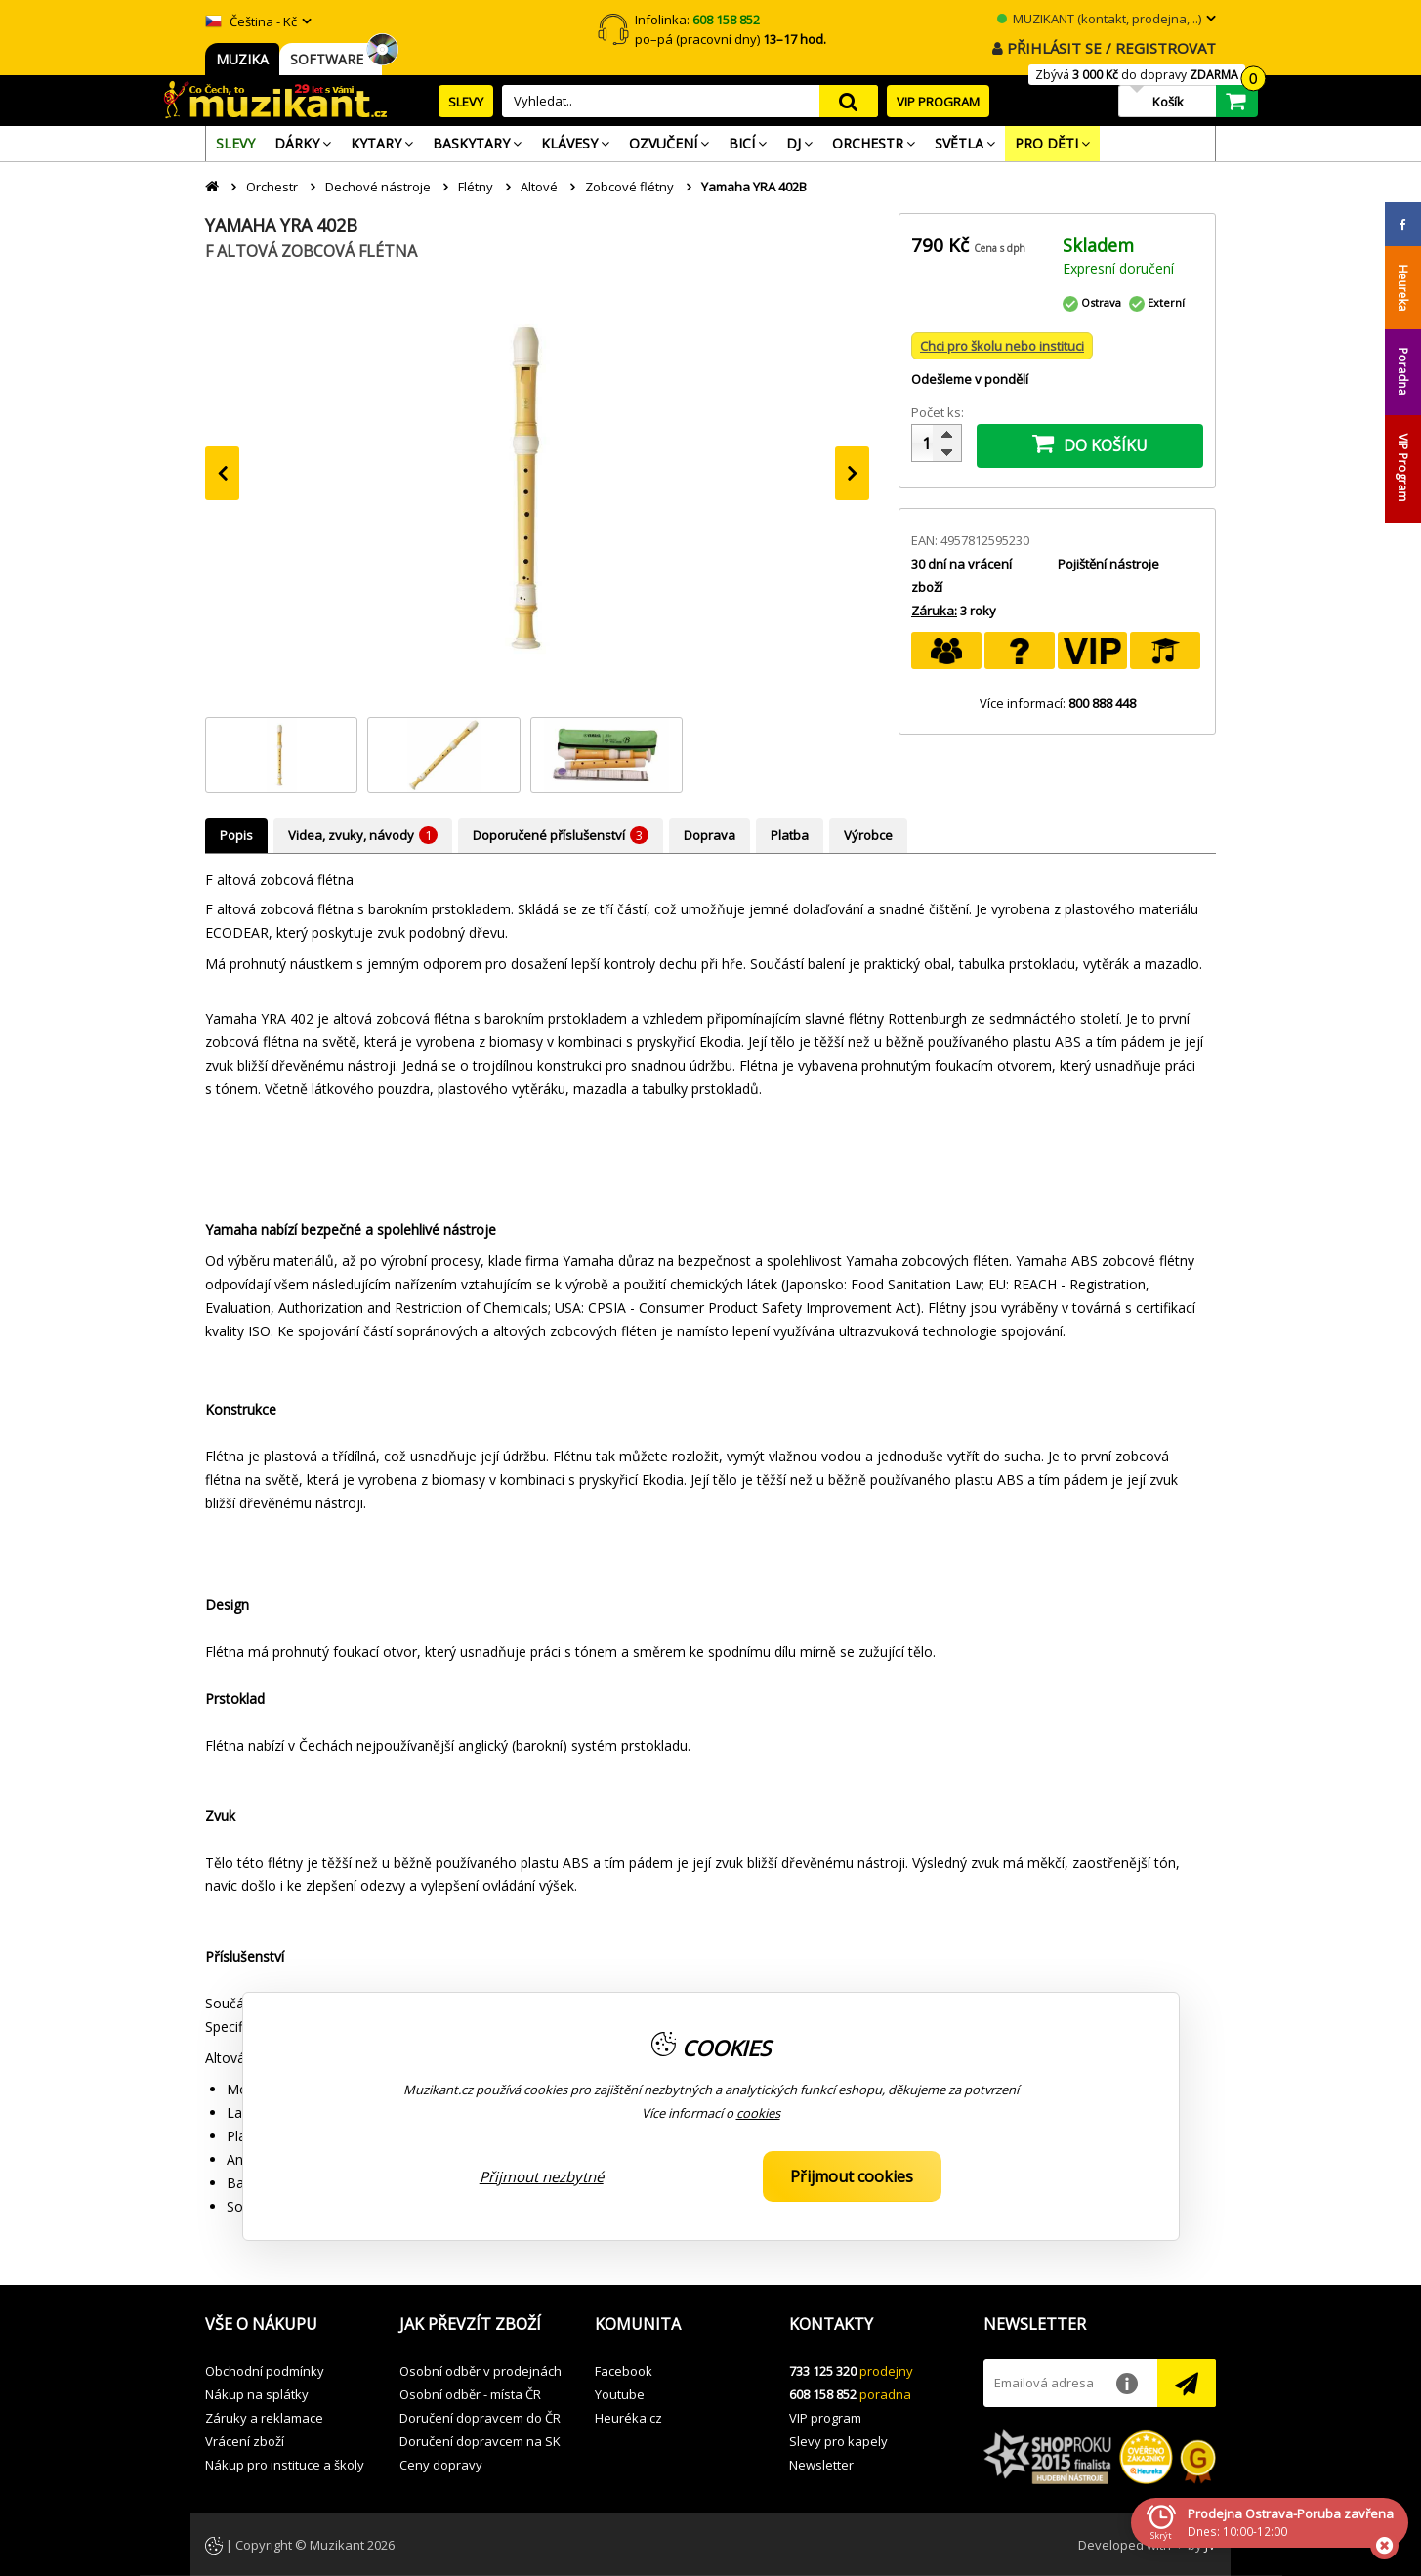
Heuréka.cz (628, 2418)
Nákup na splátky (257, 2394)
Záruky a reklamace (264, 2418)
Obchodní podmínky (264, 2371)
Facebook (623, 2371)
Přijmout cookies (851, 2176)
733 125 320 (823, 2371)
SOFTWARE (330, 59)
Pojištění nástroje (1108, 563)
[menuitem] (235, 143)
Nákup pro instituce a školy (284, 2464)
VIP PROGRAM (938, 101)
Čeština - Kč (251, 21)
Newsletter (821, 2464)
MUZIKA (242, 59)
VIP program (825, 2418)
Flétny (475, 186)
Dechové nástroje (378, 186)
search (848, 101)
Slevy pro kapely (838, 2441)
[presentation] (222, 473)
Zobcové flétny (629, 186)
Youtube (620, 2394)
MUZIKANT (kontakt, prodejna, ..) (1099, 18)
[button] (287, 2325)
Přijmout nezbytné (542, 2176)
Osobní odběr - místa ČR (470, 2394)
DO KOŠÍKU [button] (1090, 443)
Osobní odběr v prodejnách (480, 2371)
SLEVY (465, 101)
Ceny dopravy (440, 2464)
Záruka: (934, 610)
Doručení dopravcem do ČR (480, 2418)
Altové (539, 186)
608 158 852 (823, 2394)
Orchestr (272, 186)
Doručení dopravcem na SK (480, 2441)
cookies (758, 2113)
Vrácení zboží (244, 2441)
